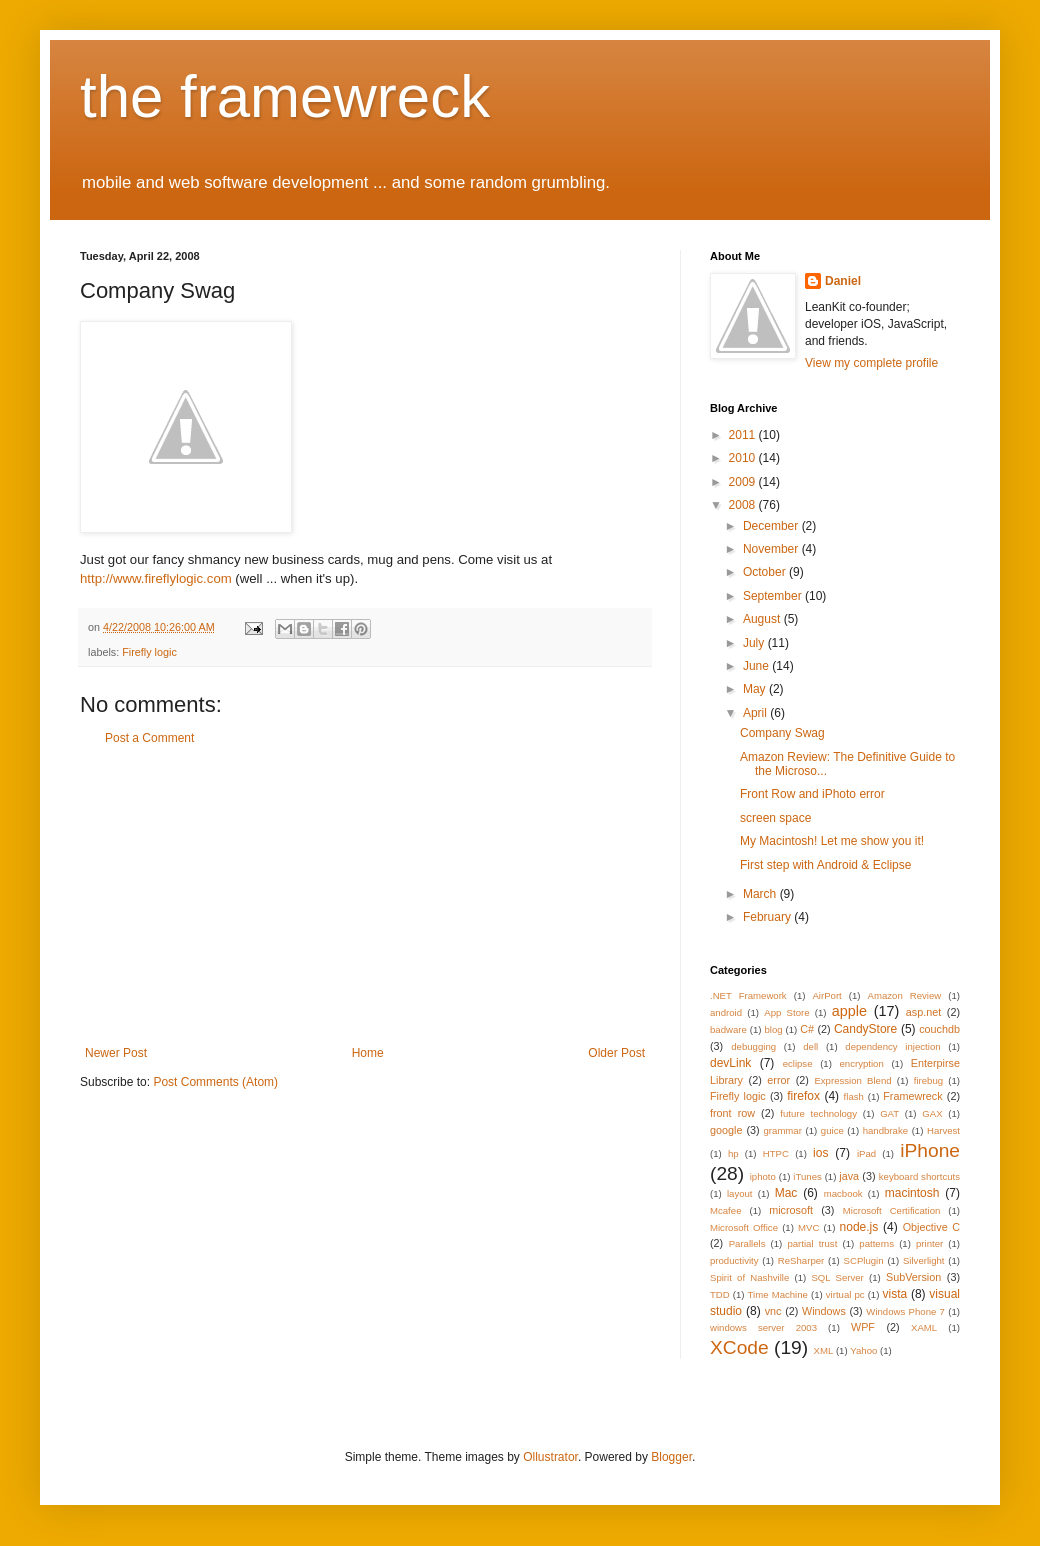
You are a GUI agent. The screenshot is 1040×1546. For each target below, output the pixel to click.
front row (732, 1113)
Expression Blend (852, 1080)
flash (854, 1096)
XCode (739, 1347)
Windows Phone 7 (905, 1311)
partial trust (812, 1243)
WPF (863, 1327)
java (849, 1176)
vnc (773, 1311)
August (763, 619)
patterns (876, 1243)
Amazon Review (905, 995)
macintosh (912, 1193)
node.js (859, 1227)
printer (929, 1243)
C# (807, 1029)
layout (740, 1193)
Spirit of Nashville (749, 1277)
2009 (744, 482)
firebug (928, 1080)
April (756, 713)
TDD (720, 1294)
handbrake (885, 1130)
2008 (744, 505)
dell (810, 1046)
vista (894, 1294)
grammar (783, 1130)
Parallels (747, 1243)
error (778, 1080)
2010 (744, 458)
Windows (824, 1311)
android (726, 1012)
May (756, 689)
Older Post (616, 1053)
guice (832, 1130)
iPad (866, 1153)
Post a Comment (149, 738)
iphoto (763, 1176)
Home (368, 1053)
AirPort (826, 995)
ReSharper (801, 1260)
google (726, 1130)
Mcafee (725, 1210)
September (774, 596)
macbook (843, 1193)
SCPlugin (864, 1260)
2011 (744, 435)
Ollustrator (550, 1457)
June (757, 666)
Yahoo (863, 1350)
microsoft (791, 1210)
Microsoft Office (744, 1227)
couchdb (939, 1029)
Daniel (843, 281)
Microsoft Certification (892, 1210)
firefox (803, 1096)
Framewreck (912, 1096)
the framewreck (285, 96)
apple (849, 1011)
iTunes (807, 1176)
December (772, 526)
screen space (775, 818)
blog (773, 1029)
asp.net (923, 1012)
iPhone (930, 1150)
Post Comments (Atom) (215, 1082)
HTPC (776, 1153)
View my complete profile (871, 363)
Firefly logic (149, 652)
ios (820, 1153)
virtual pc (845, 1294)
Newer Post (116, 1053)
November (772, 549)
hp (733, 1153)
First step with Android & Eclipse (825, 865)
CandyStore (865, 1029)
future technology (818, 1113)
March (761, 894)
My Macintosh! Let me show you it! (832, 841)
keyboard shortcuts (919, 1176)
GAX (932, 1113)
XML (823, 1350)
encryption (862, 1063)
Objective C (931, 1227)
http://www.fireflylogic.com (156, 578)
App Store (786, 1012)
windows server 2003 (763, 1327)
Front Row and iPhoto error (812, 794)
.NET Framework (748, 995)
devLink (730, 1063)
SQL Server (837, 1277)
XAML (924, 1327)
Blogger (671, 1457)
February (768, 917)
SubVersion (913, 1277)
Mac (786, 1193)
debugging (753, 1046)
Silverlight (924, 1260)
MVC (808, 1227)
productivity (734, 1260)
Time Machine (778, 1294)
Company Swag (782, 733)
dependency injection (892, 1046)
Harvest (943, 1130)
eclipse (798, 1063)
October (766, 572)
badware (728, 1029)
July (755, 643)
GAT (889, 1113)
